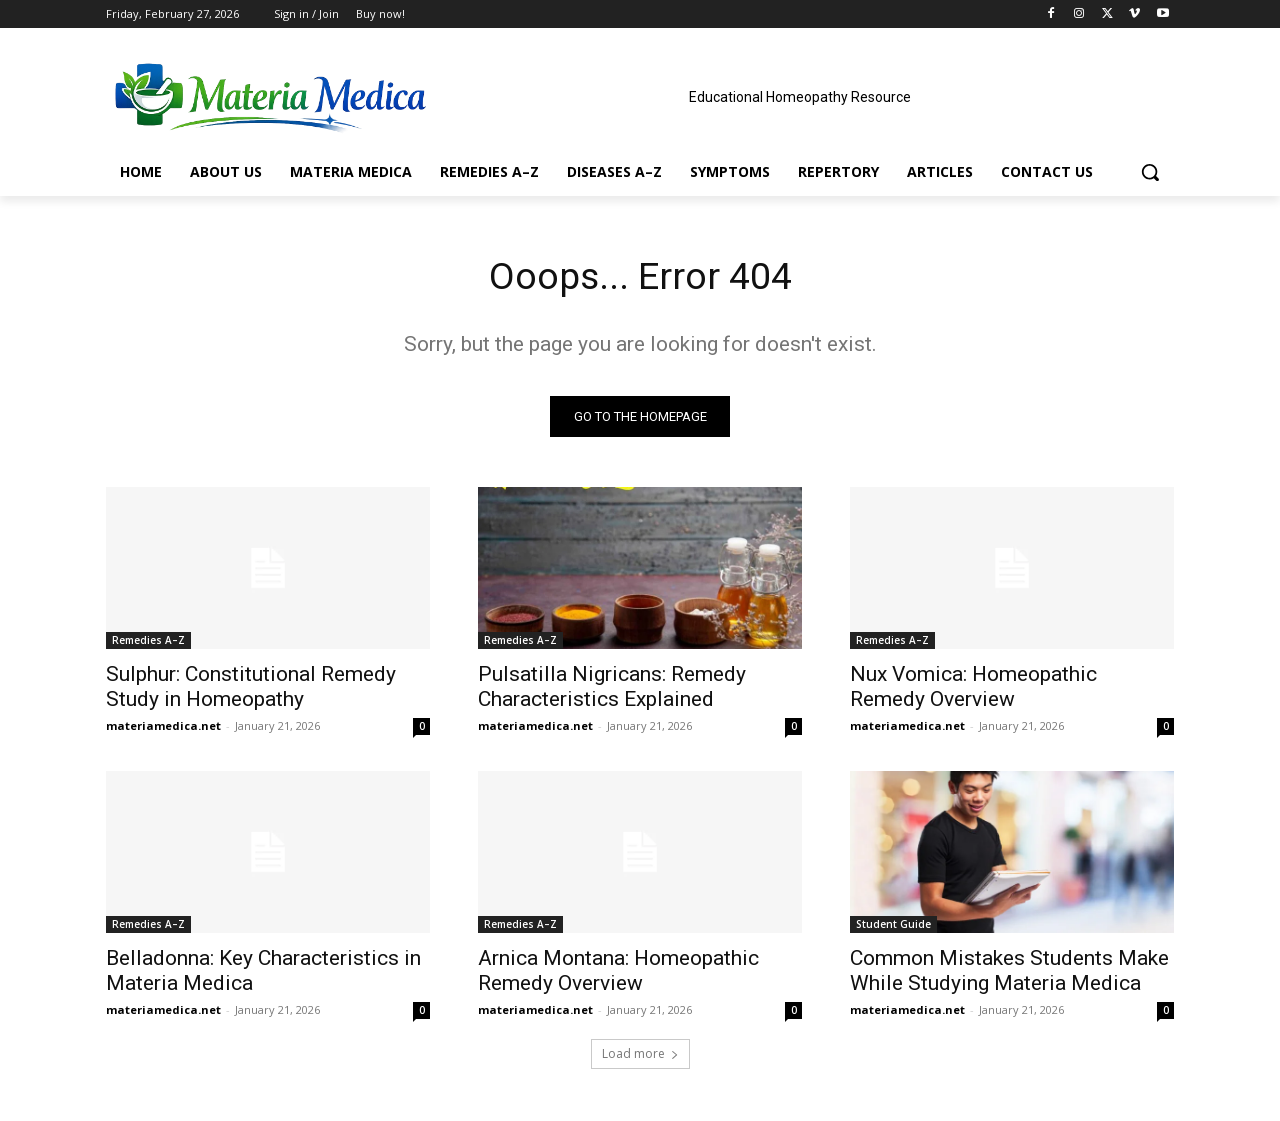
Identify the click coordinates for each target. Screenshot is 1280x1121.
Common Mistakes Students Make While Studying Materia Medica (1009, 974)
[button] (1150, 172)
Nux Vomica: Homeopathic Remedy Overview (973, 690)
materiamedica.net (163, 729)
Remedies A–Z (148, 644)
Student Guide (893, 928)
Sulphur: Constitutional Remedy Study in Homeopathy (251, 690)
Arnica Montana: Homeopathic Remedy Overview (618, 974)
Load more (640, 1057)
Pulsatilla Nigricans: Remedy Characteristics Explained (612, 690)
